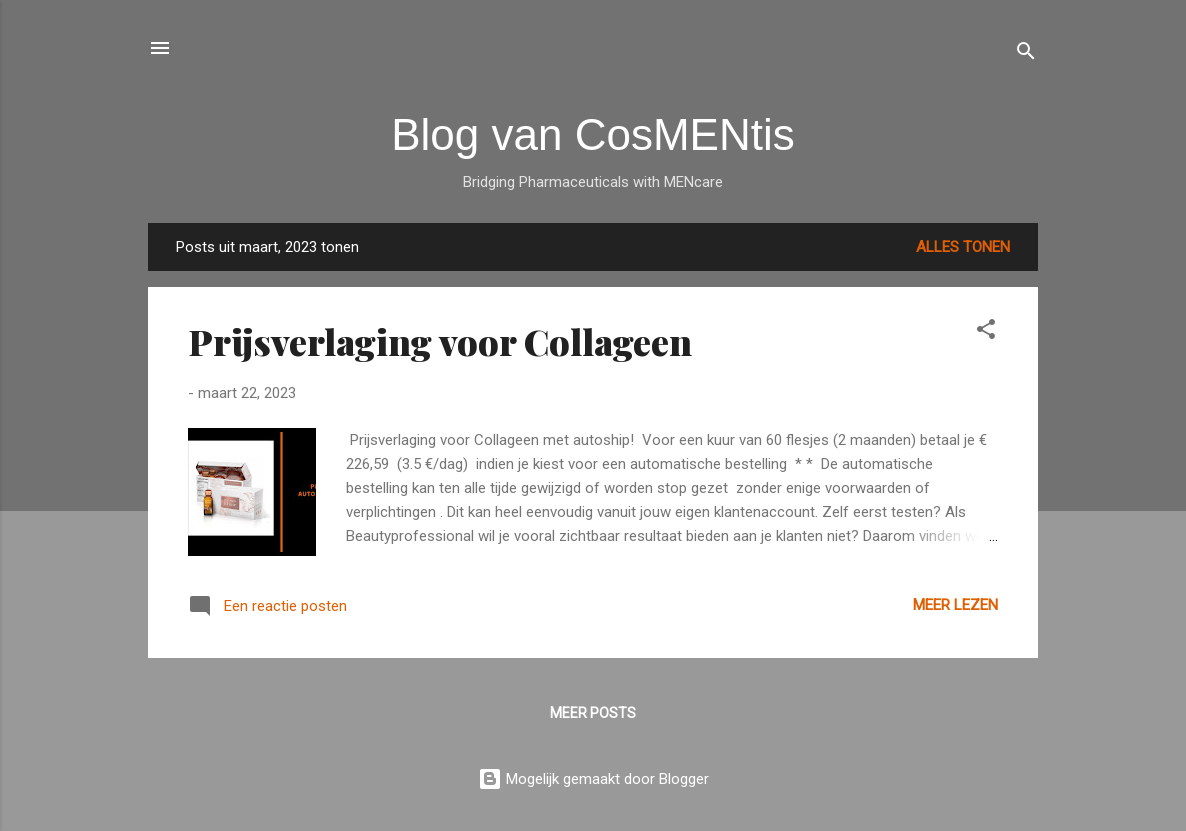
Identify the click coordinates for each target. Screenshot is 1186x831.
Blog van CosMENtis (592, 134)
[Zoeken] (1026, 54)
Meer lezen (955, 605)
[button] (986, 332)
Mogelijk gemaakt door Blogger (593, 779)
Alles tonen (963, 247)
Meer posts (593, 713)
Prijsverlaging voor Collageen (440, 341)
